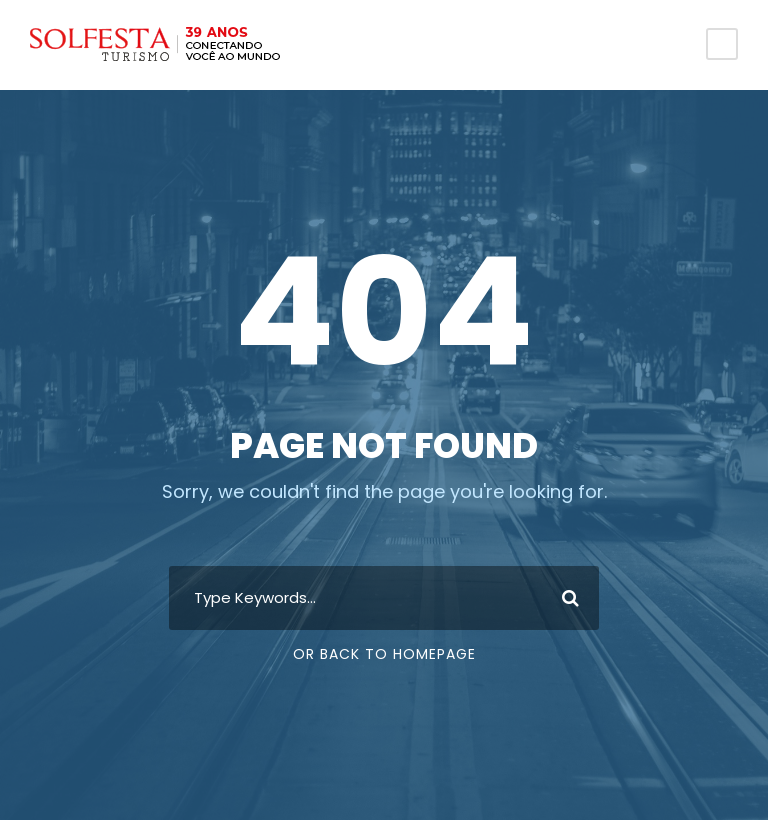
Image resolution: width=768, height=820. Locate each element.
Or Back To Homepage (384, 654)
